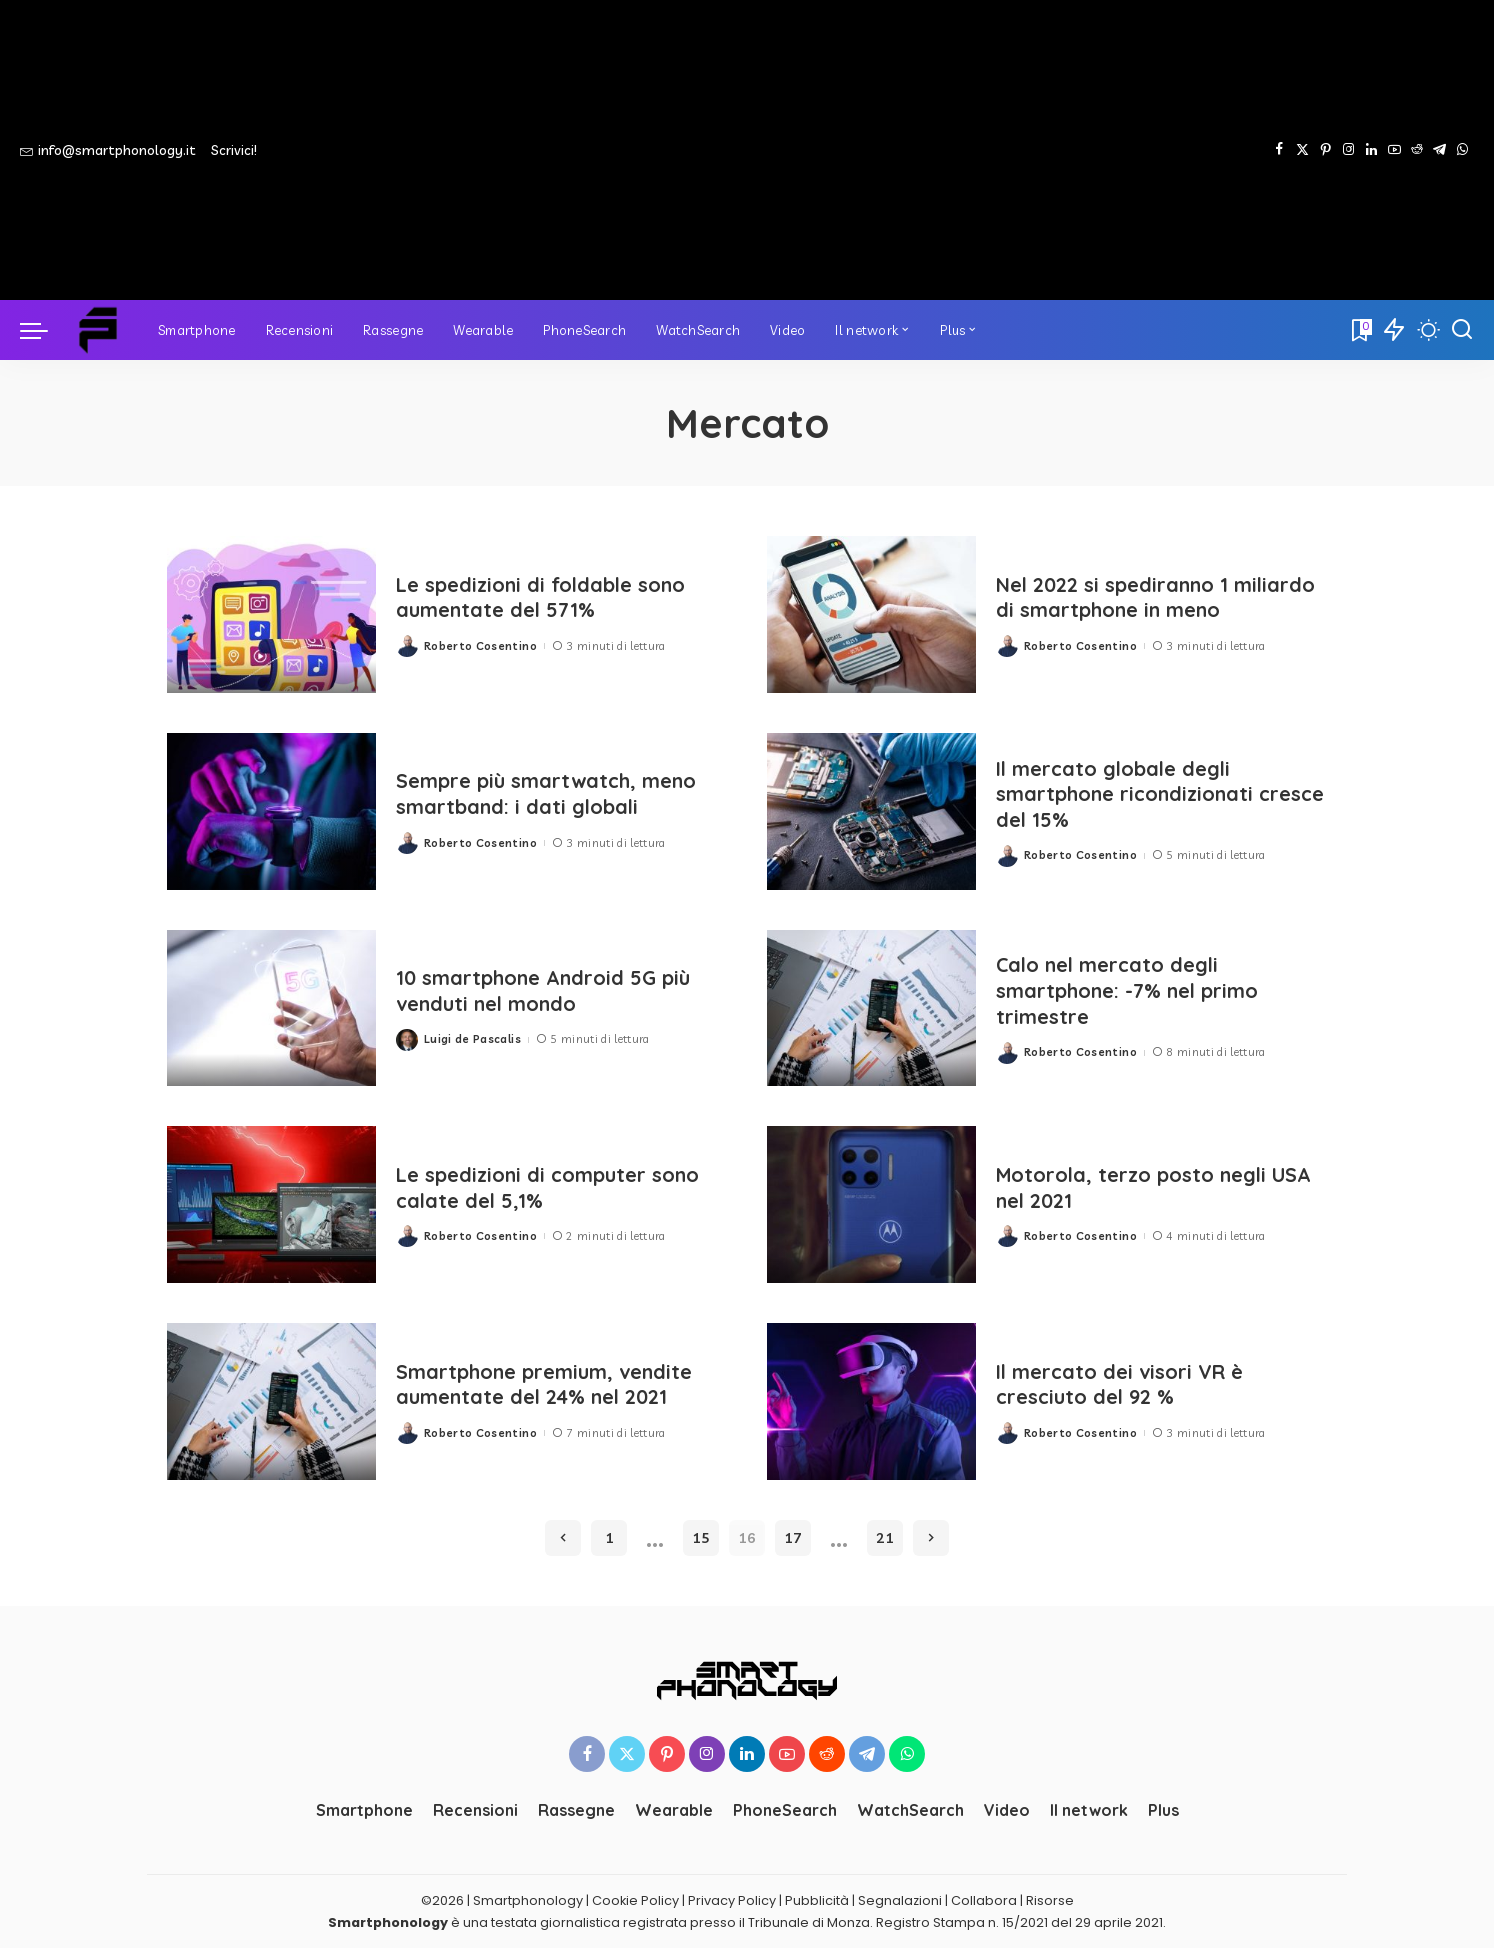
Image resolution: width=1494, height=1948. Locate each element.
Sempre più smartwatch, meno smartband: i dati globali (546, 794)
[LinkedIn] (1371, 150)
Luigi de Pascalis (472, 1039)
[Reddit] (1417, 150)
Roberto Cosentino (480, 645)
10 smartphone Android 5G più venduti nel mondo (544, 991)
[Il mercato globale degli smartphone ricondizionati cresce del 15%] (871, 811)
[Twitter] (1302, 150)
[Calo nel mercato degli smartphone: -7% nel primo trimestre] (871, 1008)
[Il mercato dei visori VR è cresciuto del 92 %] (871, 1401)
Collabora (984, 1900)
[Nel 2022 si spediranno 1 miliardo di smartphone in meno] (871, 614)
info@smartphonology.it (108, 150)
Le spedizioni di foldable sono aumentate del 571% (542, 597)
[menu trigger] (44, 330)
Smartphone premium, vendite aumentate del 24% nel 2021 (545, 1384)
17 (793, 1538)
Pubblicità (817, 1900)
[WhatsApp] (1462, 150)
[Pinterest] (1325, 150)
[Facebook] (1279, 150)
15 (701, 1538)
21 (885, 1538)
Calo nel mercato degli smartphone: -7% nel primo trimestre (1128, 990)
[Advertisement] (790, 150)
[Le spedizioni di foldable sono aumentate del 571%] (271, 614)
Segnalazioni (900, 1900)
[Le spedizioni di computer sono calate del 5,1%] (271, 1204)
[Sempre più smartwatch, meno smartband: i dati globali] (271, 811)
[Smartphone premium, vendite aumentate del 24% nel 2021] (271, 1401)
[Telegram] (1439, 150)
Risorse (1050, 1900)
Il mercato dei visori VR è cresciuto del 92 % (1119, 1384)
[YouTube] (1394, 150)
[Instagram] (1348, 150)
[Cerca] (1462, 330)
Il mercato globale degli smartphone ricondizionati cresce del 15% (1126, 794)
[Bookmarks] (1360, 330)
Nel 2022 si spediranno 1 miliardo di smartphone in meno (1157, 597)
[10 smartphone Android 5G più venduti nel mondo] (271, 1008)
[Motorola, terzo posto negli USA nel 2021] (871, 1204)
